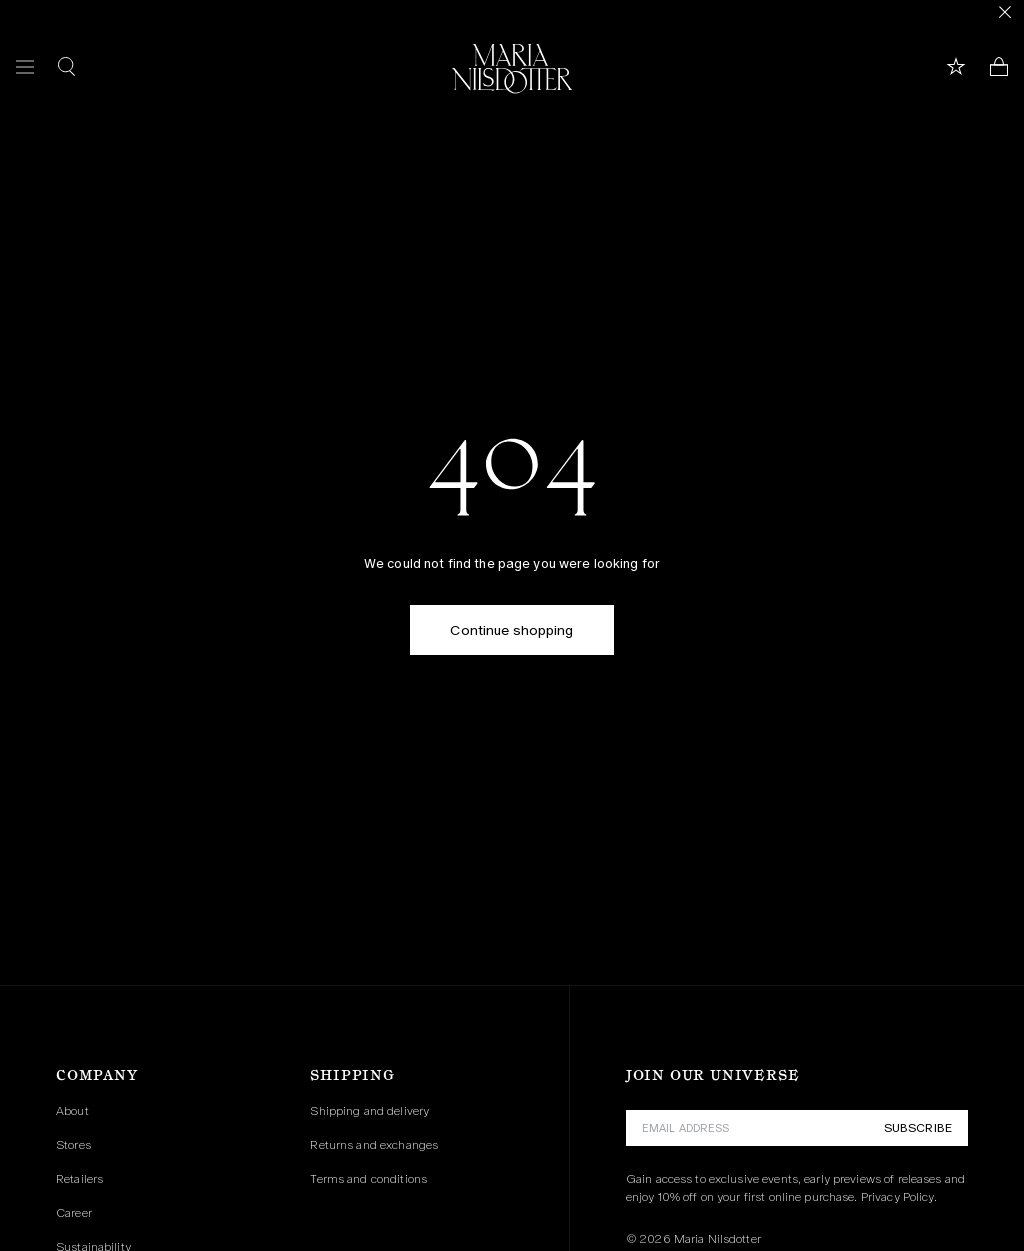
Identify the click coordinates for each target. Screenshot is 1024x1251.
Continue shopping (511, 630)
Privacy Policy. (899, 1197)
